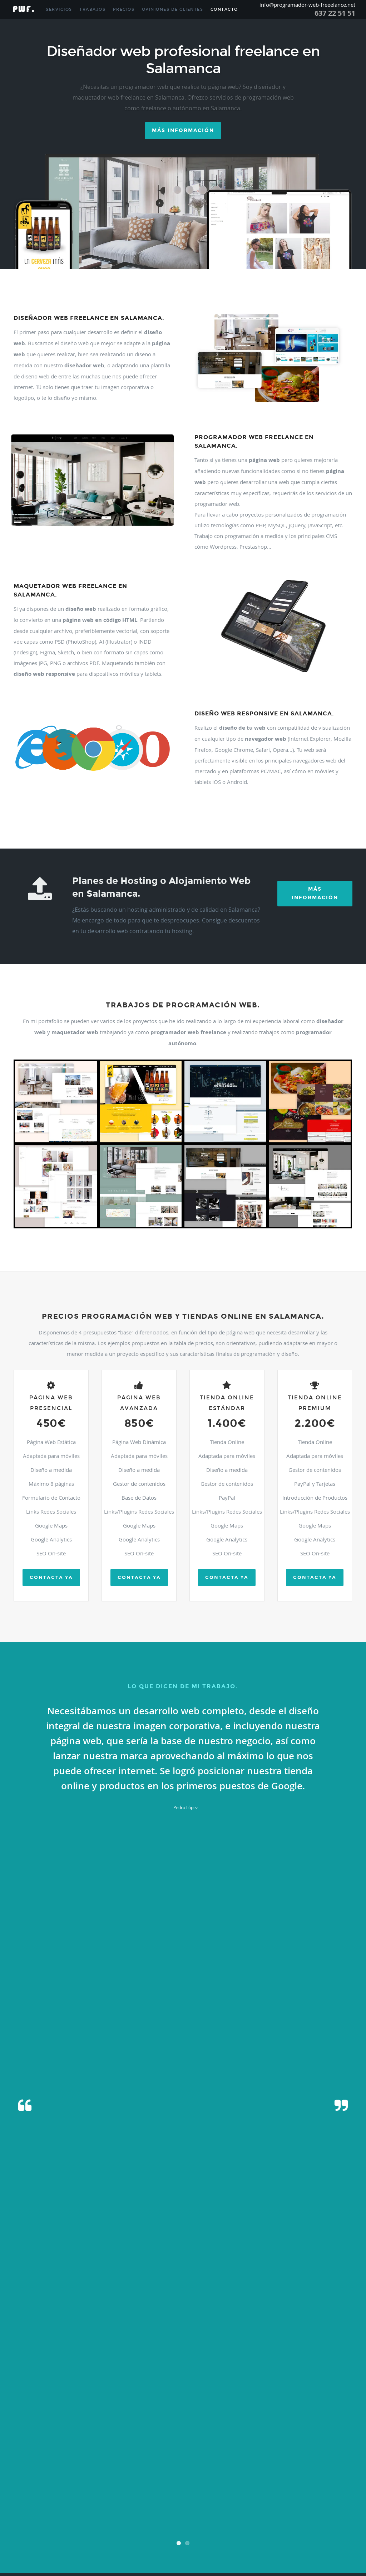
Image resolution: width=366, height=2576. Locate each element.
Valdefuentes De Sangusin (304, 2516)
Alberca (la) (339, 2301)
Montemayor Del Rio (136, 2430)
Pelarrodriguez (225, 2456)
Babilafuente (115, 2327)
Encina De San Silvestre (83, 2378)
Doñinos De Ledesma (309, 2370)
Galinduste (101, 2396)
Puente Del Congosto (85, 2473)
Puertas (111, 2473)
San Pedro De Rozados (128, 2490)
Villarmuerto (221, 2541)
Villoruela (142, 2550)
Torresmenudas (189, 2516)
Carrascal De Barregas (210, 2353)
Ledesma (113, 2413)
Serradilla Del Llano (95, 2507)
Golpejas (313, 2396)
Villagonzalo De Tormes (127, 2533)
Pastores (326, 2447)
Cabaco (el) (205, 2336)
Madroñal (236, 2413)
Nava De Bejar (65, 2438)
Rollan (330, 2473)
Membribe (208, 2421)
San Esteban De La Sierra (211, 2481)
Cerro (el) (295, 2361)
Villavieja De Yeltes (101, 2550)
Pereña (132, 2464)
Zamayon (240, 2550)
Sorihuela (202, 2507)
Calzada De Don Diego (178, 2344)
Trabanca (212, 2516)
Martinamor (69, 2421)
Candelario (327, 2344)
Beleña (262, 2327)
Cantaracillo (104, 2353)
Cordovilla (191, 2370)
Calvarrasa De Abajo (65, 2344)
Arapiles (18, 2327)
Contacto (224, 9)
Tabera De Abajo (248, 2507)
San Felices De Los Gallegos (258, 2481)
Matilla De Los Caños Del (158, 2421)
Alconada (67, 2310)
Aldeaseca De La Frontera (48, 2318)
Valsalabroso (204, 2524)
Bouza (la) (84, 2336)
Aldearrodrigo (299, 2310)
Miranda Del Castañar (294, 2421)
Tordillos (141, 2516)
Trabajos (92, 9)
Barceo (190, 2327)
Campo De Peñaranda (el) (294, 2344)
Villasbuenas (244, 2541)
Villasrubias (33, 2550)
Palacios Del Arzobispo (127, 2447)
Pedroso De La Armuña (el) (169, 2456)
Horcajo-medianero (306, 2404)
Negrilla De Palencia (328, 2438)
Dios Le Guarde (276, 2370)
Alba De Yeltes (315, 2301)
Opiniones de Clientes (172, 9)
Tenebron (93, 2516)
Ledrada (130, 2413)
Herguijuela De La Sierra (148, 2404)
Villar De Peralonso (50, 2541)
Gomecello (332, 2396)
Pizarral (232, 2464)
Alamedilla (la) (247, 2301)
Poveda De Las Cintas (259, 2464)
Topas (128, 2516)
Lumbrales (179, 2413)
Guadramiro (21, 2404)
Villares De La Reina (121, 2541)
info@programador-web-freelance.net (286, 2245)
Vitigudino (177, 2550)
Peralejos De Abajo (73, 2464)
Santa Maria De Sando (42, 2498)
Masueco (88, 2421)
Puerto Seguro (161, 2473)
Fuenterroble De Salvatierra (287, 2387)
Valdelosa (64, 2524)
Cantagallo (37, 2353)
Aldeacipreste (120, 2310)
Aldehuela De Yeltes (193, 2318)
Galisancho (121, 2396)
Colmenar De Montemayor (158, 2370)
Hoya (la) (332, 2404)
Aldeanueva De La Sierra (265, 2310)
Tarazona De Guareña (316, 2507)
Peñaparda (307, 2456)
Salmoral (93, 2481)
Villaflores (96, 2533)
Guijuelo (66, 2404)
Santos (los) (246, 2498)
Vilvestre (159, 2550)
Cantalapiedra (60, 2353)
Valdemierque (86, 2524)
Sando (16, 2498)
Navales (170, 2438)
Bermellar (278, 2327)
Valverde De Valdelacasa (238, 2524)
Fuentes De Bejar (327, 2387)
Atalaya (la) (92, 2327)
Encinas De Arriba (152, 2378)
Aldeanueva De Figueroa (222, 2310)
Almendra (258, 2318)
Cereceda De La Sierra (206, 2361)
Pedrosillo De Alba (56, 2456)
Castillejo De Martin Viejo (134, 2361)
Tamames (288, 2507)
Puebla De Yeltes (50, 2473)
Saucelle (303, 2498)
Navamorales (227, 2438)
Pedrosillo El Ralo (130, 2456)
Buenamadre (162, 2336)
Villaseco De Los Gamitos (299, 2541)
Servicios (59, 9)
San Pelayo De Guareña (204, 2490)
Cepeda (178, 2361)
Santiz (229, 2498)
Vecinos (286, 2524)
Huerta (347, 2404)
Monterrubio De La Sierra (221, 2430)
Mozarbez (341, 2430)
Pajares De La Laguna (87, 2447)
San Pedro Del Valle (166, 2490)
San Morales (76, 2490)
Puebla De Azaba (324, 2464)
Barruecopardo (210, 2327)
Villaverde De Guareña (63, 2550)
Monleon (57, 2430)
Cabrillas (38, 2344)
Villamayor (197, 2533)
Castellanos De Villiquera (88, 2361)
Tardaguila (20, 2516)
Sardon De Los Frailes (275, 2498)
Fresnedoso (120, 2387)
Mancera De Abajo (301, 2413)
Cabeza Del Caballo (269, 2336)
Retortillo (221, 2473)
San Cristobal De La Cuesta (165, 2481)
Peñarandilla (44, 2464)
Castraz (164, 2361)
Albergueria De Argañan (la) (34, 2310)
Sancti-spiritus (340, 2490)
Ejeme (36, 2378)
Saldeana (76, 2481)
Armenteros (71, 2327)
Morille (274, 2430)
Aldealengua (188, 2310)
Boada (36, 2336)
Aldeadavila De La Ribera (155, 2310)
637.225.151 (258, 2237)
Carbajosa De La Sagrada (138, 2353)
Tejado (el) (39, 2516)
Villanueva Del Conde (226, 2533)
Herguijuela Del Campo (191, 2404)
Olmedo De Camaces (28, 2447)
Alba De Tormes (287, 2301)
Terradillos (112, 2516)
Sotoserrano (222, 2507)
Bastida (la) (234, 2327)
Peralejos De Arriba (107, 2464)
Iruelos (17, 2413)
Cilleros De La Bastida (50, 2370)
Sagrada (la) (36, 2481)
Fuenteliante (250, 2387)
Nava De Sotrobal (125, 2438)
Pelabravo (202, 2456)
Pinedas (167, 2464)
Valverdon (269, 2524)
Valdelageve (43, 2524)
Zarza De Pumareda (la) (289, 2550)
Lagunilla (76, 2413)
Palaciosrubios (161, 2447)
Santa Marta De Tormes (83, 2498)
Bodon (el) (52, 2336)
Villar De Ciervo (291, 2533)
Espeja (296, 2378)
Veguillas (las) (336, 2524)
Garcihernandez (240, 2396)
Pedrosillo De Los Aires (93, 2456)
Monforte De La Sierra (29, 2430)
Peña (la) (262, 2456)
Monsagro (93, 2430)
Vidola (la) (77, 2533)
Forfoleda (40, 2387)
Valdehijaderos (340, 2516)
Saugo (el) (320, 2498)
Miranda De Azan (259, 2421)
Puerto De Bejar (133, 2473)
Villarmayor (198, 2541)
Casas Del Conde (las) (308, 2353)
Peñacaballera (284, 2456)
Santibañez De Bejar (162, 2498)
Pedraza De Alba (25, 2456)
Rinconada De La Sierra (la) (254, 2473)
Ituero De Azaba (38, 2413)
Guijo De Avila (45, 2404)
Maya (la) (190, 2421)
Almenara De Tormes (230, 2318)
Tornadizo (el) (162, 2516)
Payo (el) (343, 2447)
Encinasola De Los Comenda (193, 2378)
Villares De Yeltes (155, 2541)
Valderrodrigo (111, 2524)
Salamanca (57, 2481)
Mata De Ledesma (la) (116, 2421)
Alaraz (267, 2301)
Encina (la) (52, 2378)
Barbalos (174, 2327)
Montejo (110, 2430)
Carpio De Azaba (175, 2353)
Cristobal (209, 2370)
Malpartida (274, 2413)
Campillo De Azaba (254, 2344)
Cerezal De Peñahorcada (248, 2361)
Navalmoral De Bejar (196, 2438)
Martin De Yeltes (42, 2421)
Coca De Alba (123, 2370)
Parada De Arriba (227, 2447)
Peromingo (149, 2464)
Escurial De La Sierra (252, 2378)
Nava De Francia (94, 2438)
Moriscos (307, 2430)
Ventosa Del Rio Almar (48, 2533)
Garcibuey (217, 2396)
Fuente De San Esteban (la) (186, 2387)
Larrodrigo (95, 2413)
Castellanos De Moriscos (44, 2361)
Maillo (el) (254, 2413)
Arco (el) (52, 2327)
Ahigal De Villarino (175, 2301)
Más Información (315, 893)
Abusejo (95, 2301)
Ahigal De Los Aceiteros (138, 2301)
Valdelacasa (21, 2524)
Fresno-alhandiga (147, 2387)
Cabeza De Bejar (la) (234, 2336)
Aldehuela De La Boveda (153, 2318)
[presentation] (183, 2100)
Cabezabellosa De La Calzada (313, 2336)
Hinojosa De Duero (228, 2404)
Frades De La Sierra (66, 2387)
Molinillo (340, 2421)
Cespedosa (314, 2361)
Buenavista (184, 2336)
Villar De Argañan (261, 2533)
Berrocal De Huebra (305, 2327)
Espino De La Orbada (322, 2378)
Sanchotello (317, 2490)
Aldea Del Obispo (92, 2310)
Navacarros (151, 2438)
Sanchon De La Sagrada (285, 2490)
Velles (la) (19, 2533)
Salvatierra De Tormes (121, 2481)
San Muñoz (98, 2490)
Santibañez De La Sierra (201, 2498)
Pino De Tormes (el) (192, 2464)
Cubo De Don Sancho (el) (240, 2370)
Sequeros (31, 2507)
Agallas (110, 2301)
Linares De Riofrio (153, 2413)
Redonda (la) (200, 2473)
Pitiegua (217, 2464)
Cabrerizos (20, 2344)
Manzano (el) (330, 2413)
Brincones (141, 2336)
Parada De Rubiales (260, 2447)
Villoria (126, 2550)
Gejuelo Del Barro (289, 2396)
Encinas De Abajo (120, 2378)
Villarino (180, 2541)
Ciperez (76, 2370)
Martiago (18, 2421)
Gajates (50, 2396)
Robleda (286, 2473)
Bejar (250, 2327)
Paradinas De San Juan (298, 2447)
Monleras (75, 2430)
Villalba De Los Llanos (168, 2533)
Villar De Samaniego (85, 2541)
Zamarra (223, 2550)
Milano (237, 2421)
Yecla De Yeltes (201, 2550)
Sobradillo (183, 2507)
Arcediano (35, 2327)
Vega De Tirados (309, 2524)
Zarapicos (258, 2550)
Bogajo (68, 2336)
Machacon (199, 2413)
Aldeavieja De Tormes (112, 2318)
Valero (150, 2524)
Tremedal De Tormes (240, 2516)
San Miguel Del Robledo (44, 2490)
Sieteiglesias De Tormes (153, 2507)
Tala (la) (271, 2507)
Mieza (224, 2421)
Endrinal (226, 2378)
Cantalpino (83, 2353)
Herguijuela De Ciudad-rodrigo (100, 2404)
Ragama (181, 2473)
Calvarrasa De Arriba (101, 2344)
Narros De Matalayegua (31, 2438)
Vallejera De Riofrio (174, 2524)
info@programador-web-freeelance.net (307, 4)
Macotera (217, 2413)
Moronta (323, 2430)
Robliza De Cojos (309, 2473)
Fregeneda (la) (97, 2387)
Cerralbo (278, 2361)
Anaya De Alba (280, 2318)
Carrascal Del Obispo (249, 2353)
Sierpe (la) (122, 2507)
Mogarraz (323, 2421)
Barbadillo (156, 2327)
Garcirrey (264, 2396)
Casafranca (278, 2353)
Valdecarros (269, 2516)
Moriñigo (289, 2430)
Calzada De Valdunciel (217, 2344)
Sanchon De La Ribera (244, 2490)
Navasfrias (300, 2438)
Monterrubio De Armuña (177, 2430)
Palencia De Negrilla (193, 2447)
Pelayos (246, 2456)
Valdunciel (134, 2524)
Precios (124, 9)
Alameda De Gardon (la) (213, 2301)
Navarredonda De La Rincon (265, 2438)
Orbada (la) (58, 2447)
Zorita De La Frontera (329, 2550)
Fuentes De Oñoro (26, 2396)
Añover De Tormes (310, 2318)
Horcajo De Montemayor (267, 2404)
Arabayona (337, 2318)
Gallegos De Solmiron (188, 2396)
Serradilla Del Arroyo (58, 2507)
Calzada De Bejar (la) (139, 2344)
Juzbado (60, 2413)
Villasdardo (266, 2541)
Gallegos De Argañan (150, 2396)
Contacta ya (51, 1577)
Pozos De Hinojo (294, 2464)
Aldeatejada (81, 2318)
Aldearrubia (323, 2310)
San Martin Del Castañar (305, 2481)
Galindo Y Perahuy (74, 2396)
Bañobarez (137, 2327)
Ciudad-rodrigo (97, 2370)
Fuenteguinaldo (224, 2387)
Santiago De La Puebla (124, 2498)
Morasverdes (255, 2430)
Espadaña (280, 2378)
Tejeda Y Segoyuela (66, 2516)
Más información (183, 130)
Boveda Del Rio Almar (112, 2336)
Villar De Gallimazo (322, 2533)
